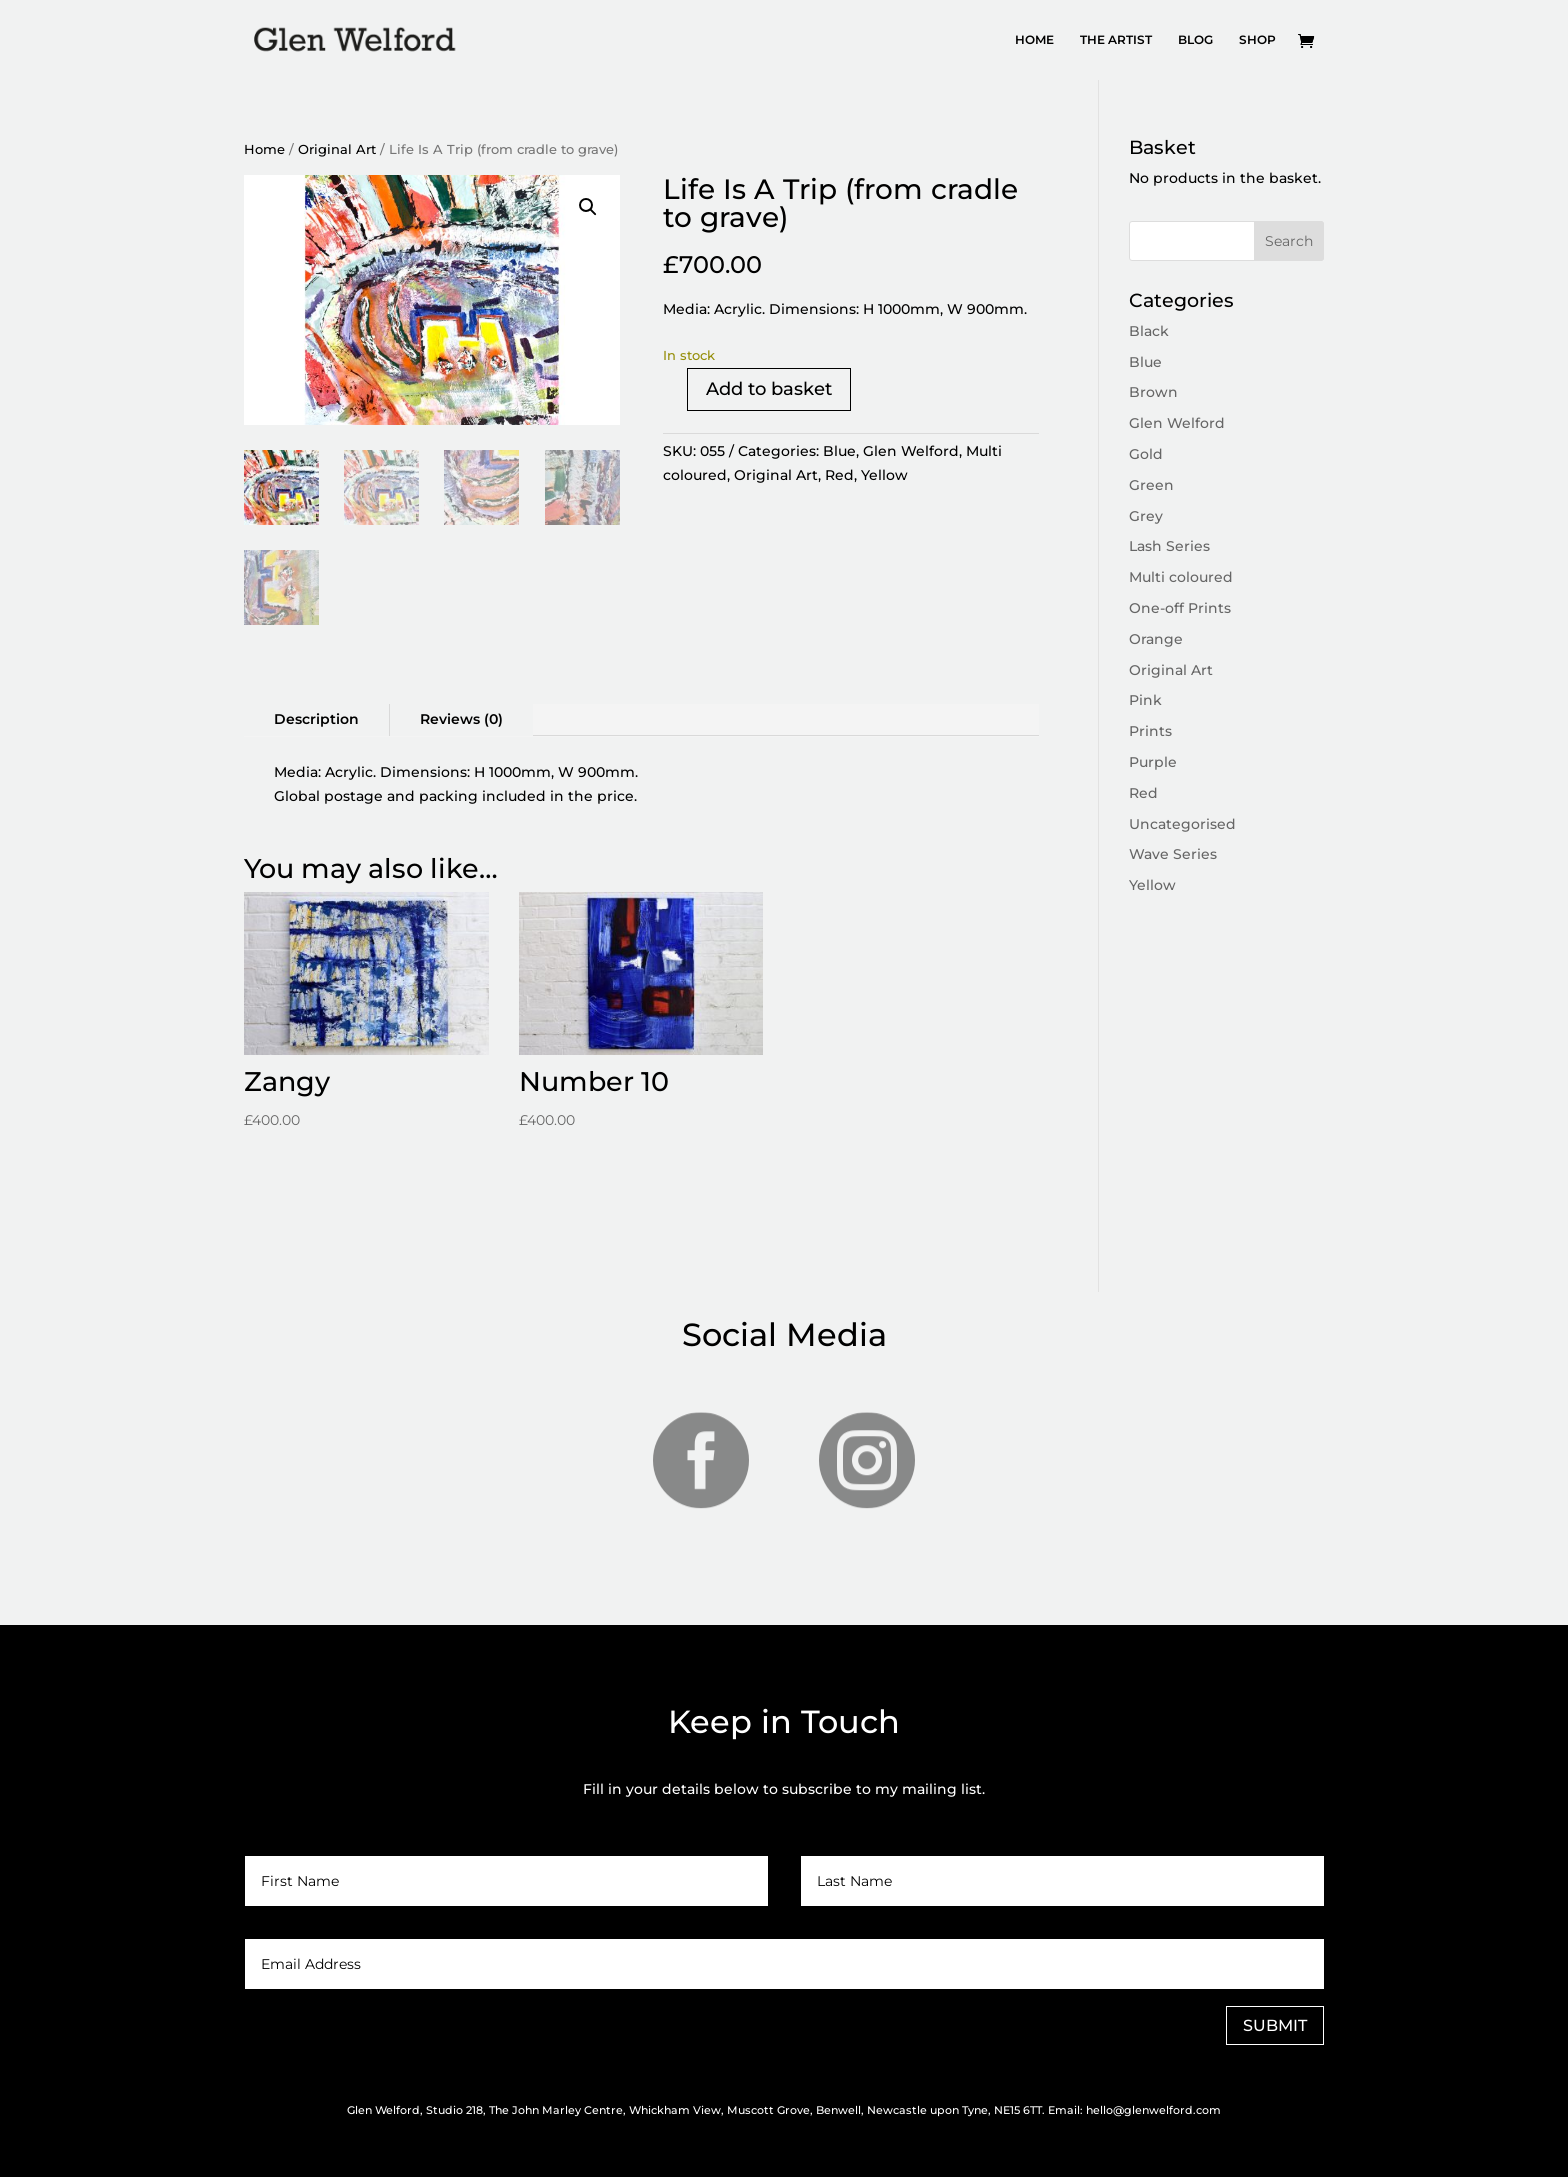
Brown (1153, 392)
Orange (1156, 639)
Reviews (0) (461, 719)
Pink (1145, 700)
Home (264, 149)
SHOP (1257, 40)
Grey (1146, 516)
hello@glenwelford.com (1153, 2110)
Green (1151, 485)
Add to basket (769, 389)
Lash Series (1169, 546)
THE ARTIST (1116, 40)
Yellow (884, 475)
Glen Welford (911, 451)
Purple (1153, 762)
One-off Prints (1180, 608)
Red (839, 475)
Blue (839, 451)
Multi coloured (1181, 577)
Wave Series (1173, 854)
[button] (588, 207)
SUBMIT (1275, 2025)
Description (316, 719)
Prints (1150, 731)
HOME (1034, 40)
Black (1149, 331)
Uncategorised (1182, 824)
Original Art (337, 149)
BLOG (1195, 40)
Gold (1146, 454)
